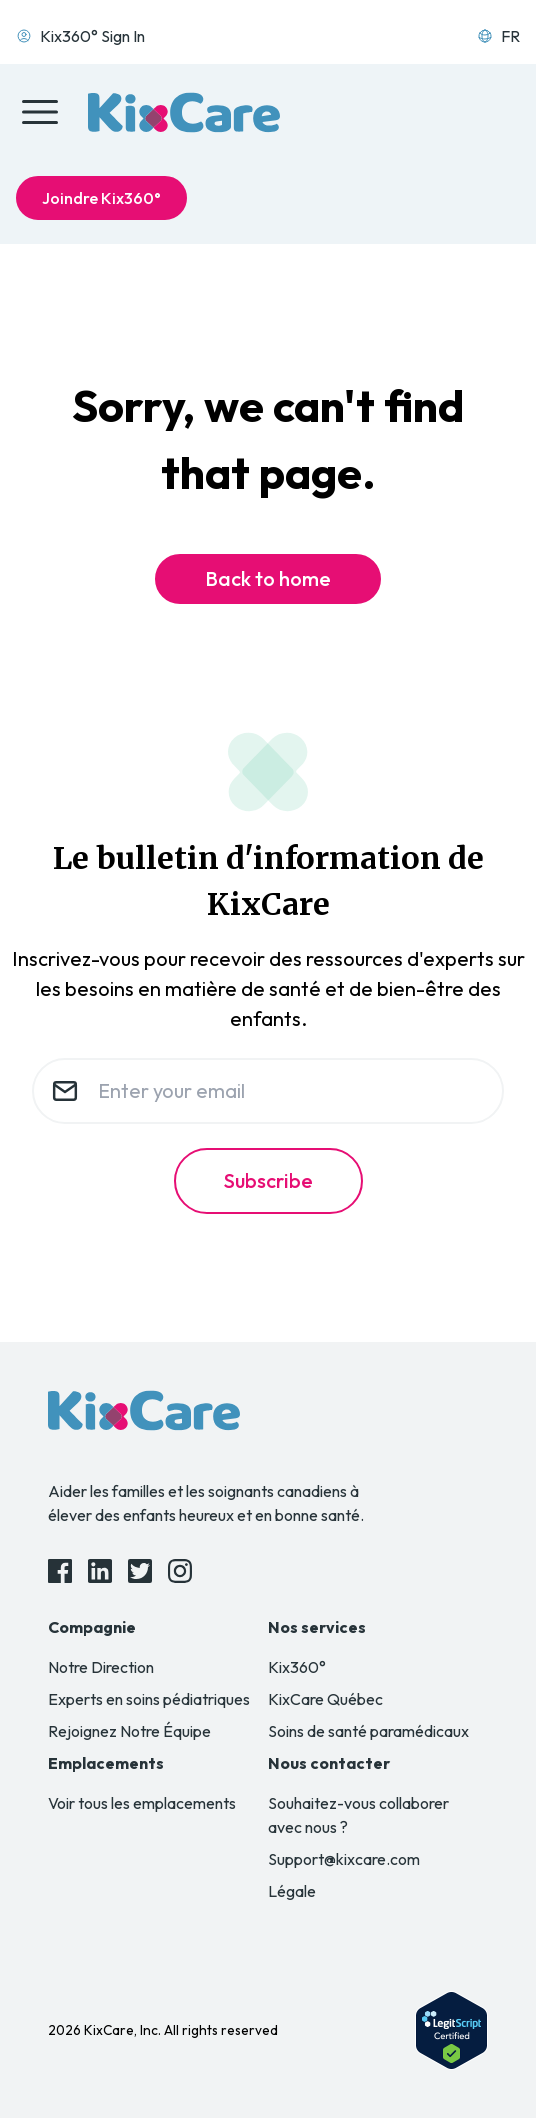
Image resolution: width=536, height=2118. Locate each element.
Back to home (268, 578)
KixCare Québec (325, 1699)
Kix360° (297, 1667)
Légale (292, 1891)
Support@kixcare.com (344, 1859)
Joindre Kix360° (101, 198)
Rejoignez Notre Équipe (129, 1731)
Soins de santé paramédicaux (368, 1731)
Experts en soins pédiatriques (149, 1699)
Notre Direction (101, 1667)
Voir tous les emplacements (142, 1803)
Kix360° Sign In (80, 36)
